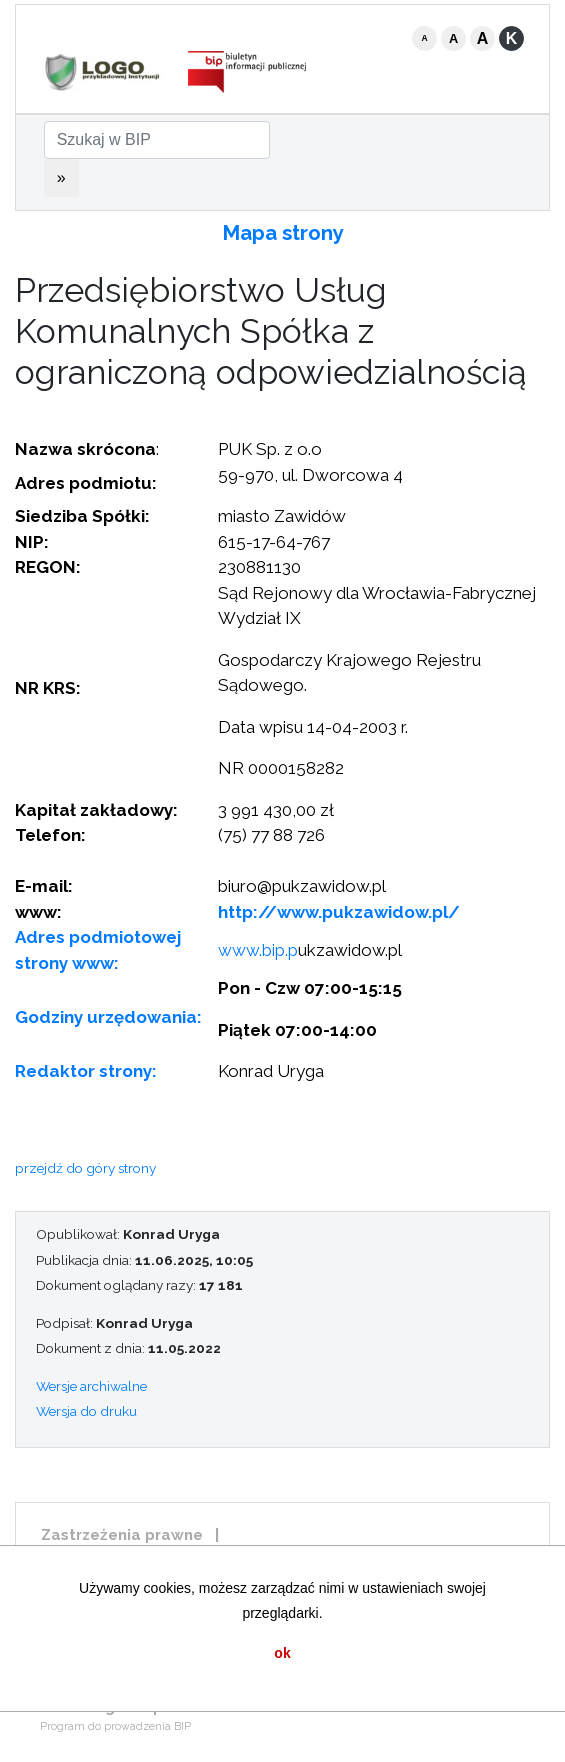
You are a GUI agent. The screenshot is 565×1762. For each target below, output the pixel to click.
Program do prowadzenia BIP (115, 1726)
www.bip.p (258, 950)
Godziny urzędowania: (108, 1017)
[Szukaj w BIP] (157, 140)
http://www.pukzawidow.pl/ (339, 912)
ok (282, 1653)
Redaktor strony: (86, 1071)
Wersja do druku (86, 1411)
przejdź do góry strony (85, 1168)
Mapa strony (283, 233)
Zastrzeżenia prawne (122, 1535)
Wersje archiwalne (91, 1386)
